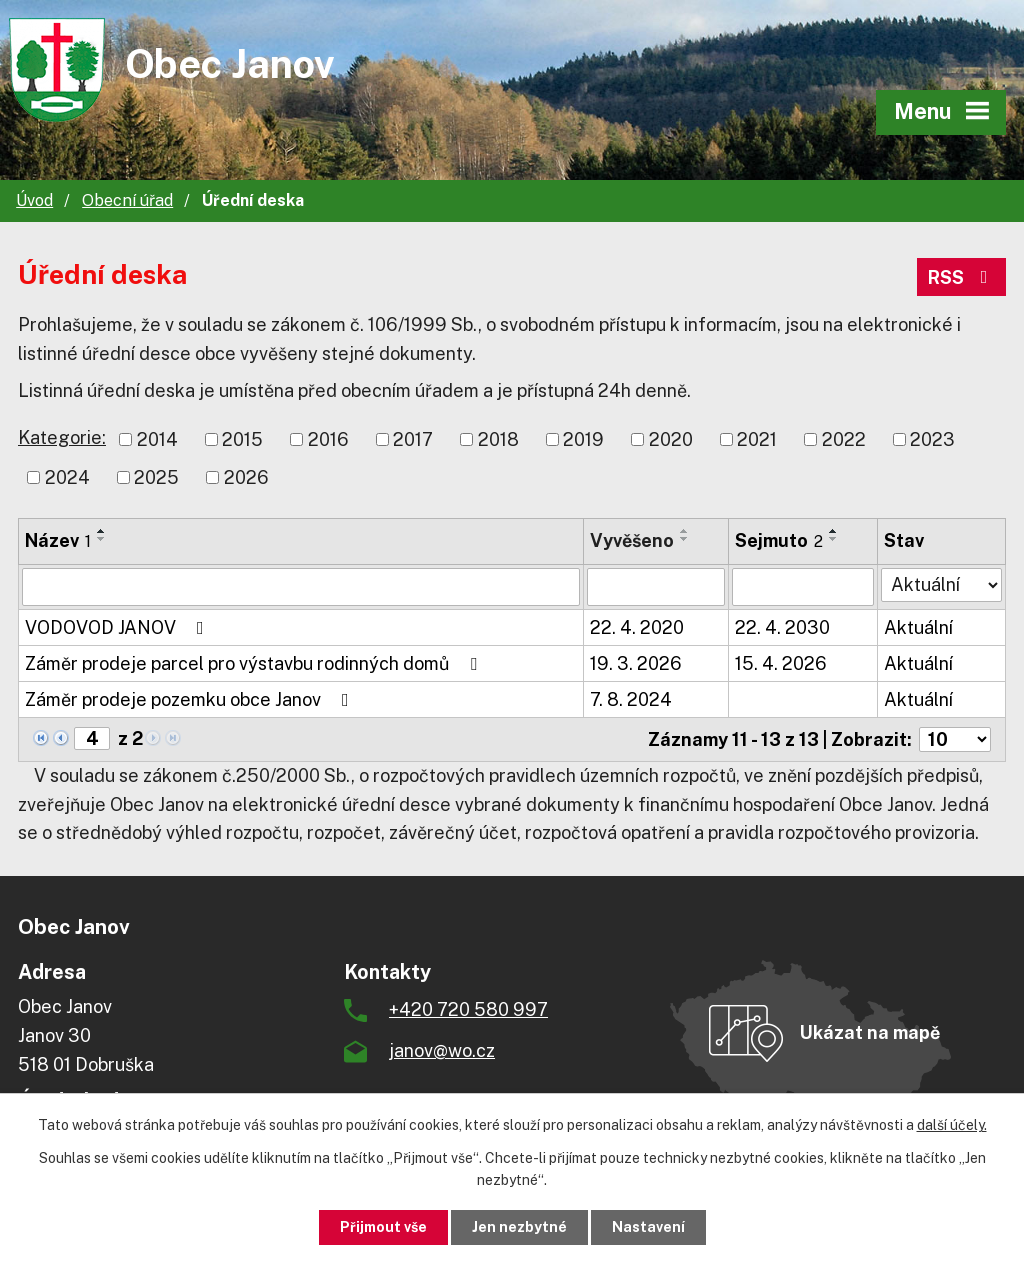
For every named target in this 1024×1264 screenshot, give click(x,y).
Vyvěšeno (632, 540)
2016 (328, 439)
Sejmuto (779, 540)
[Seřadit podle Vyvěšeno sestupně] (685, 539)
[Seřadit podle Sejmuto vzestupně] (834, 531)
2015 (242, 439)
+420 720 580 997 (468, 1009)
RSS (962, 277)
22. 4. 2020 (637, 627)
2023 (932, 439)
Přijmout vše (383, 1227)
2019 (583, 439)
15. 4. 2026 (781, 663)
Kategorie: (62, 437)
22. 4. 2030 (782, 627)
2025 (156, 477)
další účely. (952, 1125)
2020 (671, 439)
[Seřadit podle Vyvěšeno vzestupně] (685, 531)
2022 (844, 439)
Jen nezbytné (519, 1227)
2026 (246, 477)
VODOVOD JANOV (118, 627)
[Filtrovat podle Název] (301, 587)
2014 (157, 439)
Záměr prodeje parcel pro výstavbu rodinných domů (255, 663)
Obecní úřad (127, 200)
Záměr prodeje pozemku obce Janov (191, 699)
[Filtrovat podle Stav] (941, 585)
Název (58, 540)
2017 (413, 439)
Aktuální (918, 627)
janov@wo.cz (442, 1050)
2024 (67, 477)
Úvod (34, 200)
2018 (498, 439)
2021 (757, 439)
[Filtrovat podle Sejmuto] (803, 587)
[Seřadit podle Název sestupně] (102, 539)
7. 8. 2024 (631, 699)
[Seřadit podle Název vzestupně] (102, 531)
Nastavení (648, 1227)
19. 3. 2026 (636, 663)
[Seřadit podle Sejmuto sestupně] (834, 539)
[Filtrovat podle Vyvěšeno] (656, 587)
